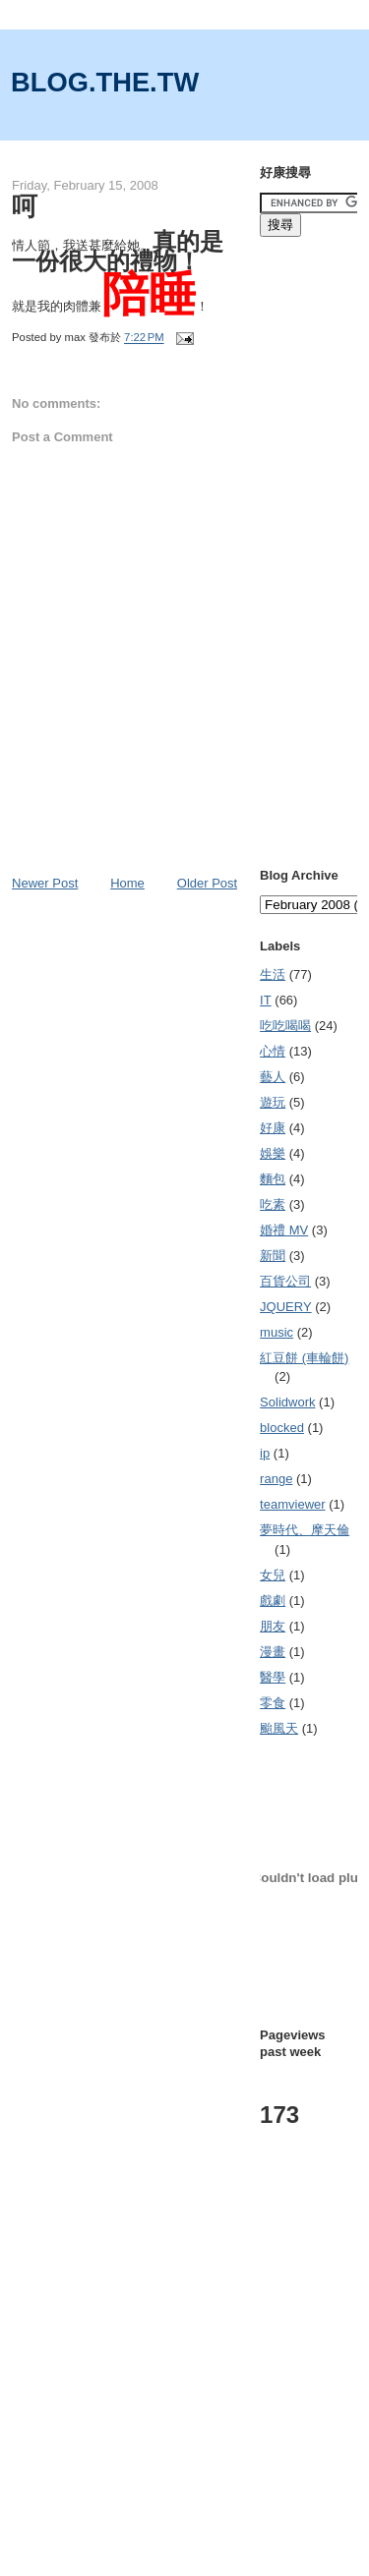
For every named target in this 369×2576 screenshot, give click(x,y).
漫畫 (272, 1651)
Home (127, 883)
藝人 (272, 1076)
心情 (272, 1051)
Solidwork (287, 1402)
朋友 (272, 1626)
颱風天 (279, 1728)
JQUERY (286, 1306)
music (276, 1332)
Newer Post (45, 883)
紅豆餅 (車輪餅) (304, 1357)
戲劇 (272, 1600)
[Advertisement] (184, 2382)
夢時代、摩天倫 (304, 1529)
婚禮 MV (284, 1230)
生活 (272, 974)
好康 (272, 1127)
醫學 (272, 1677)
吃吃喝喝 (285, 1025)
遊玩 (272, 1102)
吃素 (272, 1204)
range (276, 1478)
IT (266, 1000)
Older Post (207, 883)
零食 (272, 1702)
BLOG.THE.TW (105, 82)
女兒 (272, 1575)
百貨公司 (285, 1281)
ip (265, 1453)
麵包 (272, 1179)
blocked (282, 1427)
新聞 (272, 1255)
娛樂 (272, 1153)
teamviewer (292, 1504)
